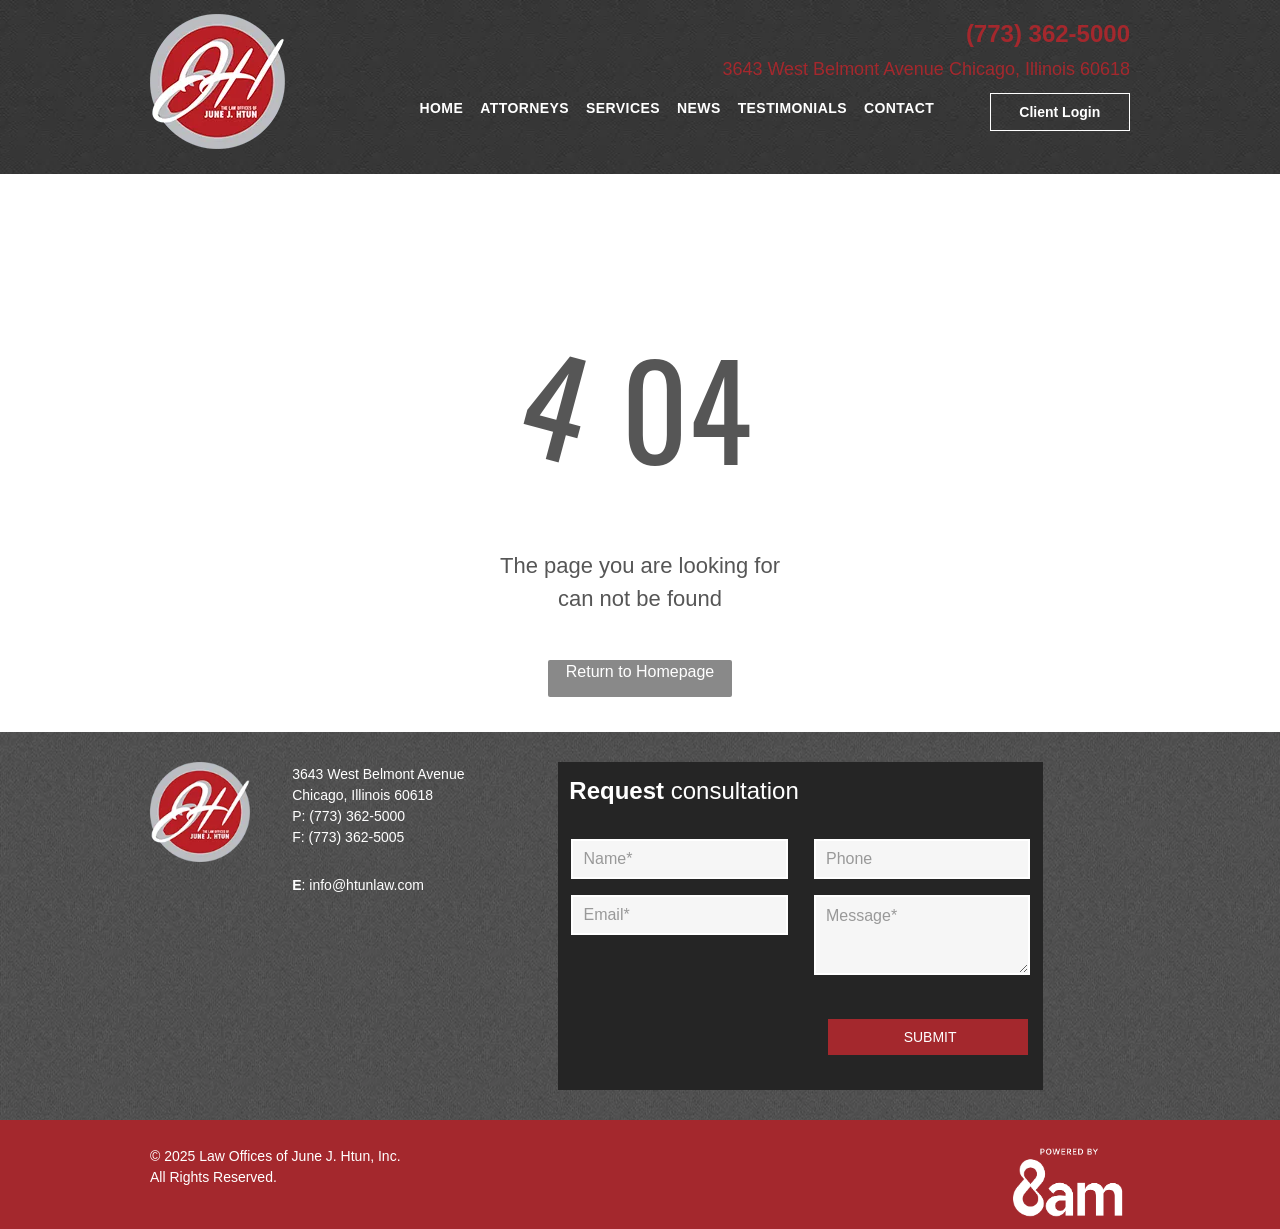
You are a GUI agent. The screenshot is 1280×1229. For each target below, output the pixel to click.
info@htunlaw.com (366, 885)
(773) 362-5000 (1048, 33)
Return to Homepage (640, 671)
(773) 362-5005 (357, 837)
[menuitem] (445, 108)
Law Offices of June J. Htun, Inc (297, 1156)
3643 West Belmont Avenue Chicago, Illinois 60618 (926, 69)
